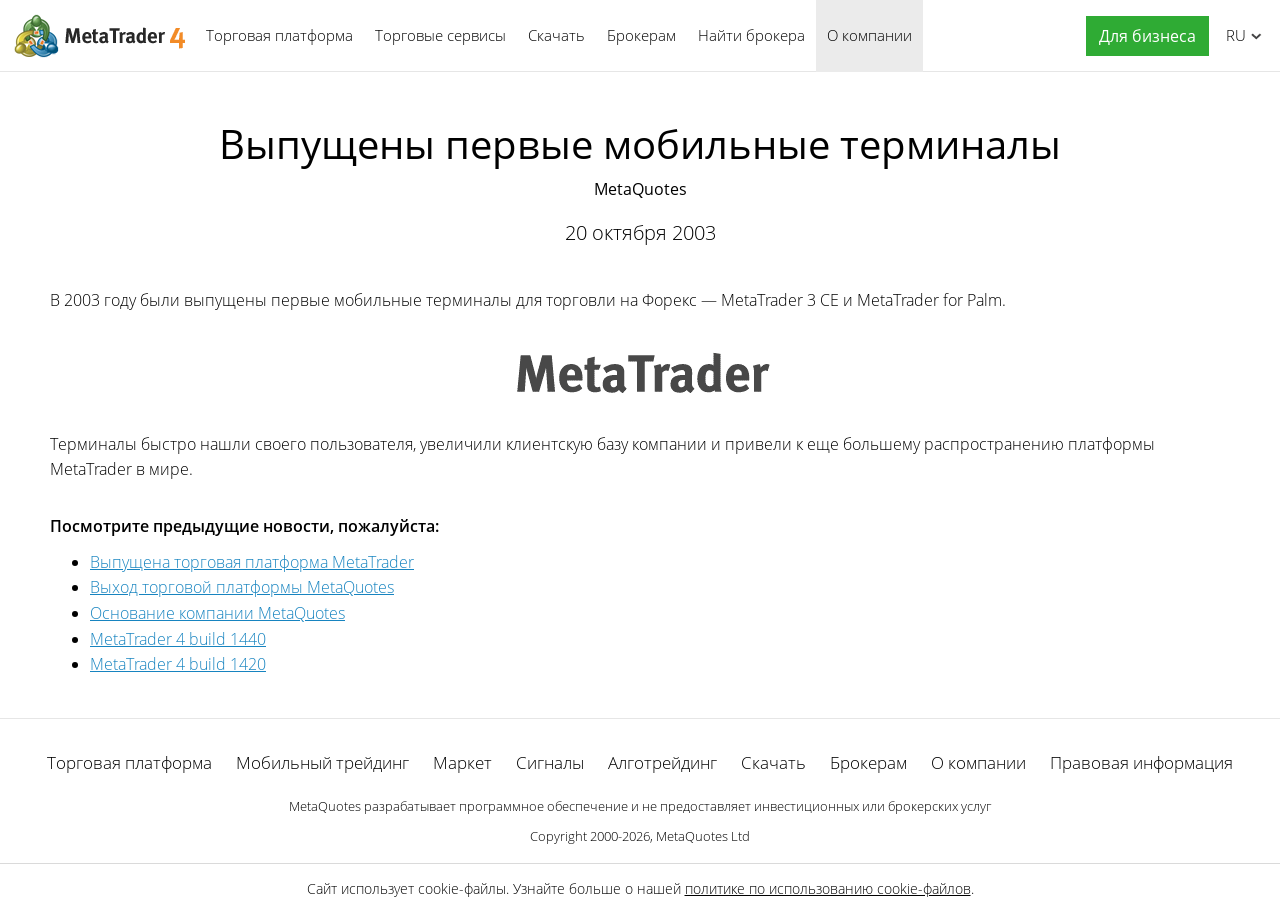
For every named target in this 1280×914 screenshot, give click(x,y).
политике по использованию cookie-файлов (828, 888)
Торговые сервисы (440, 35)
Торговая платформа (279, 35)
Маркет (462, 762)
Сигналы (550, 762)
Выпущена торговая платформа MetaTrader (252, 562)
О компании (869, 35)
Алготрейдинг (662, 762)
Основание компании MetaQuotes (217, 613)
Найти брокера (751, 35)
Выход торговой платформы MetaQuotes (242, 587)
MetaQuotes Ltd (703, 836)
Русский (1232, 35)
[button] (1142, 36)
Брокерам (641, 35)
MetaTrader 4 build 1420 (178, 664)
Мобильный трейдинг (322, 762)
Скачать (556, 35)
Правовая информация (1141, 762)
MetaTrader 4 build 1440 (178, 639)
